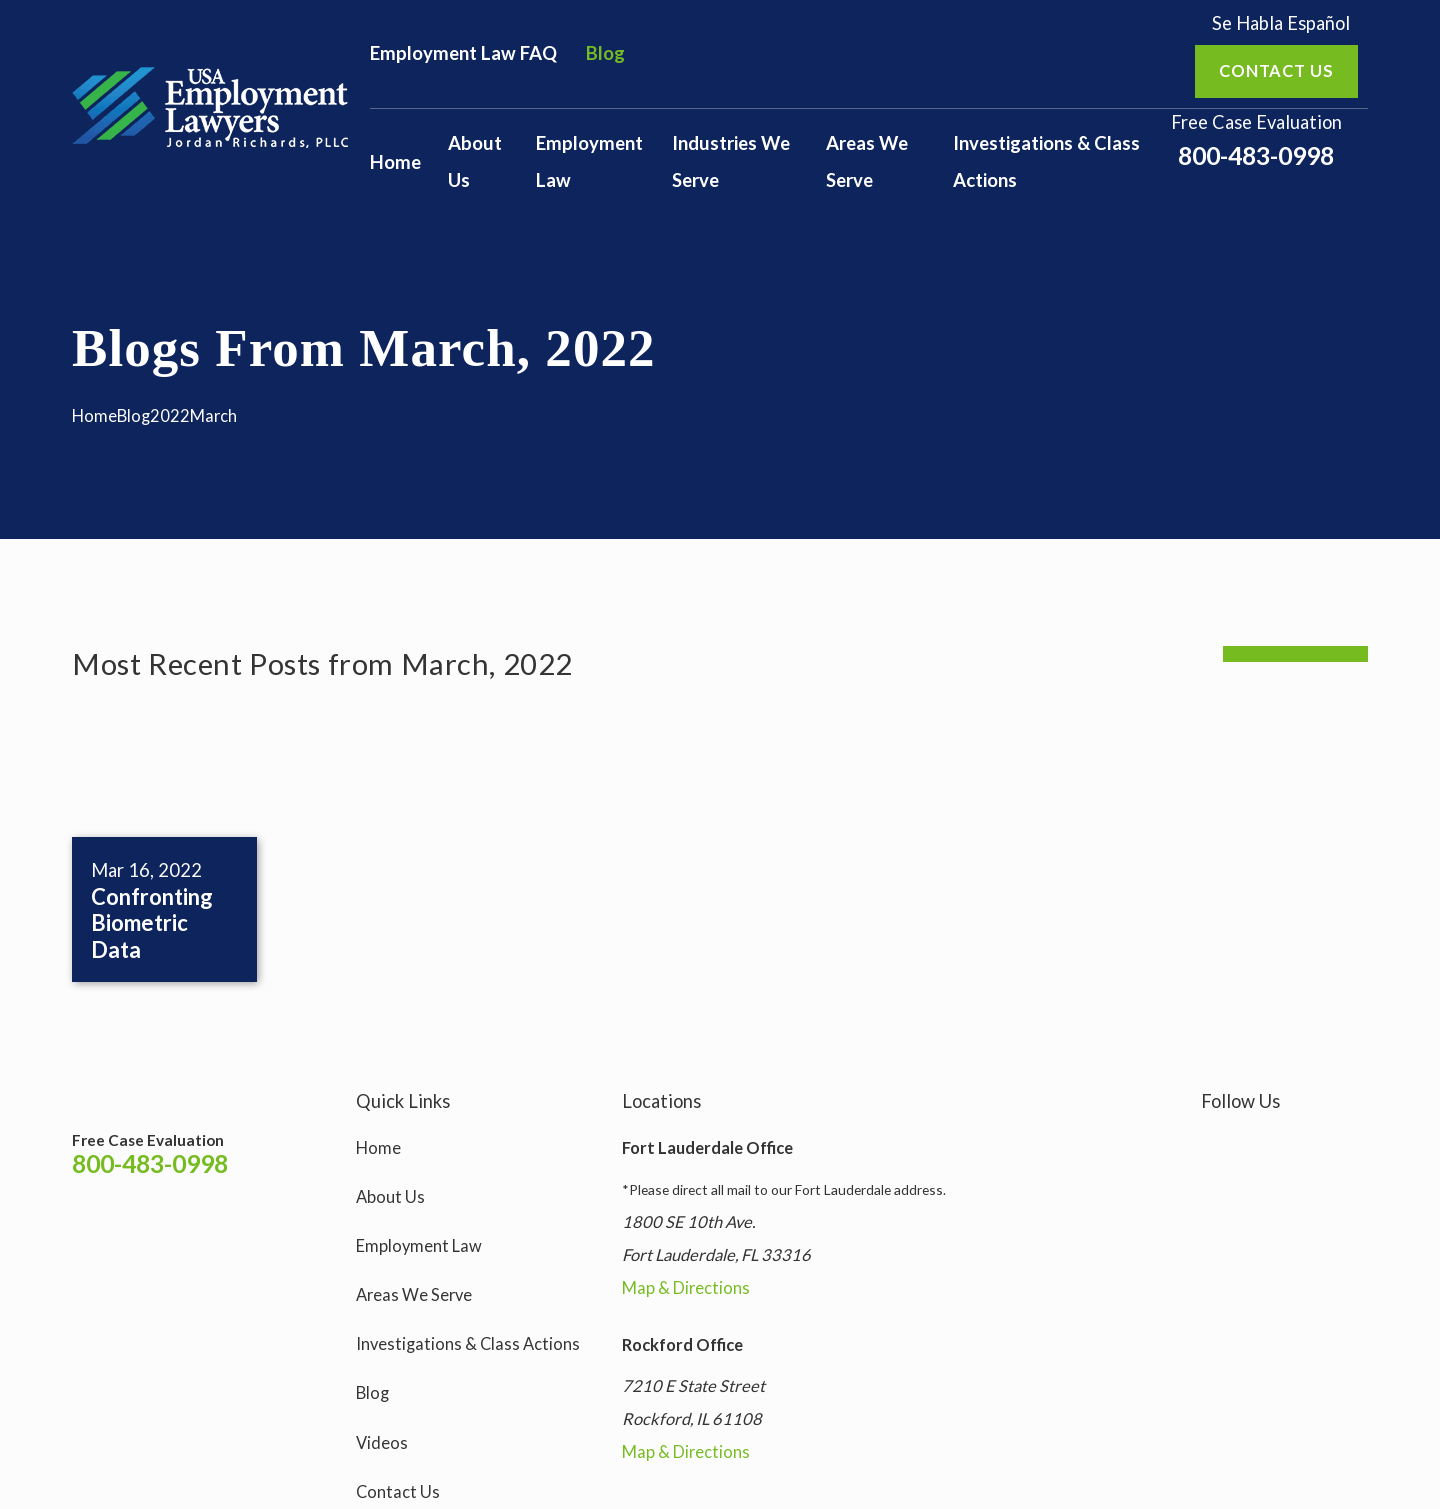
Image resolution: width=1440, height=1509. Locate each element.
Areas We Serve (414, 1295)
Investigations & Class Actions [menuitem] (1046, 161)
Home (378, 1148)
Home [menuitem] (395, 162)
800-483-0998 (1256, 156)
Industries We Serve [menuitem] (731, 161)
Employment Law (419, 1246)
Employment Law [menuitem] (589, 161)
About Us (390, 1197)
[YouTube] (1308, 1143)
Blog (605, 53)
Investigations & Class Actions (468, 1344)
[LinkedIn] (1356, 1143)
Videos (382, 1443)
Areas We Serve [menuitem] (867, 161)
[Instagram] (1212, 1143)
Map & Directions (686, 1288)
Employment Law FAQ (463, 53)
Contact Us (398, 1492)
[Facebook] (1260, 1143)
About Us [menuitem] (475, 161)
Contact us (1276, 71)
